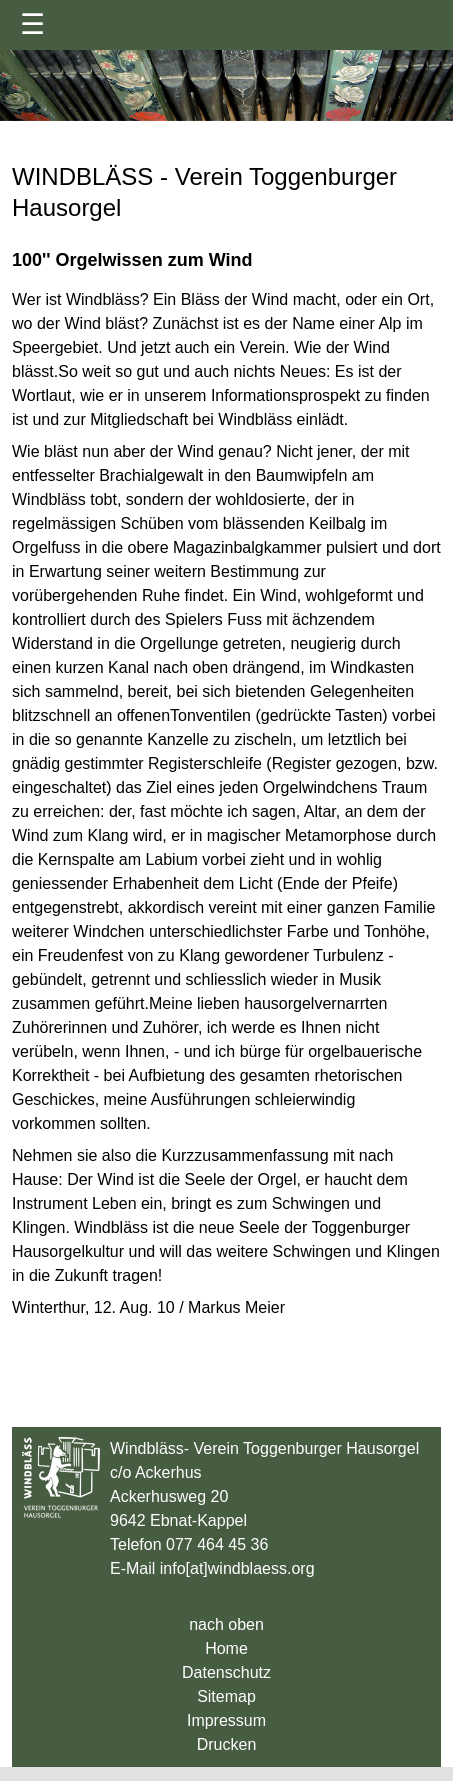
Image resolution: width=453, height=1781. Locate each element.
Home (226, 1648)
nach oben (226, 1624)
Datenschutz (226, 1672)
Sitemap (226, 1696)
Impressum (226, 1720)
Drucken (227, 1744)
